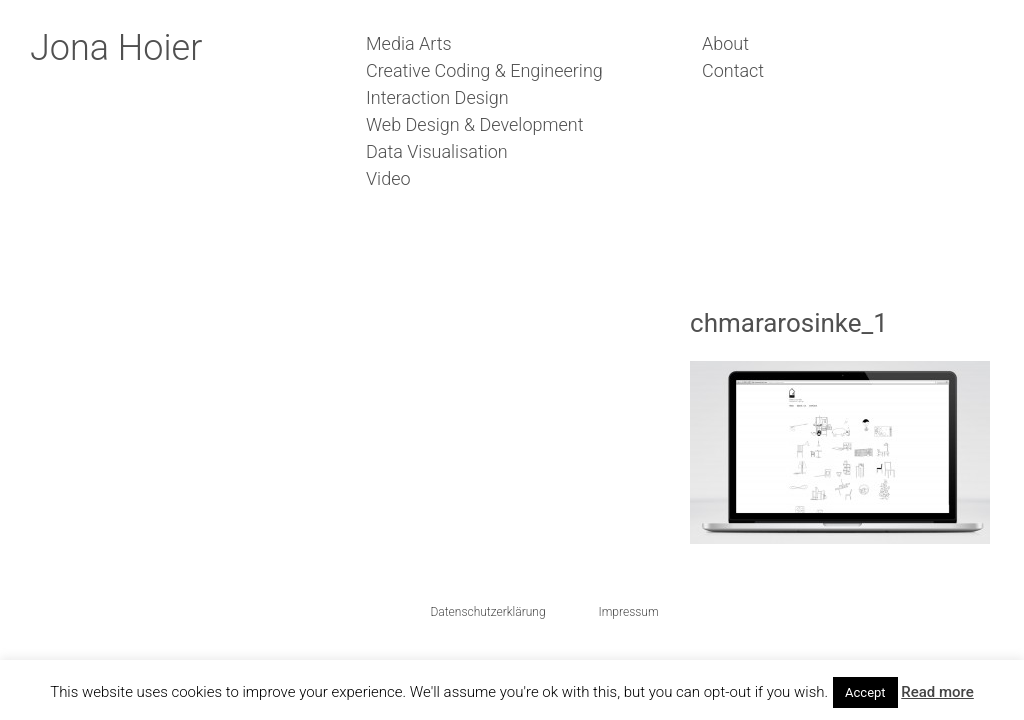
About (725, 43)
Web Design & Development (474, 124)
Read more (937, 692)
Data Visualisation (437, 151)
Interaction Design (437, 97)
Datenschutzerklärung (487, 612)
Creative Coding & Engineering (484, 70)
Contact (733, 70)
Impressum (629, 612)
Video (388, 178)
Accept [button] (865, 692)
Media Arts (409, 43)
